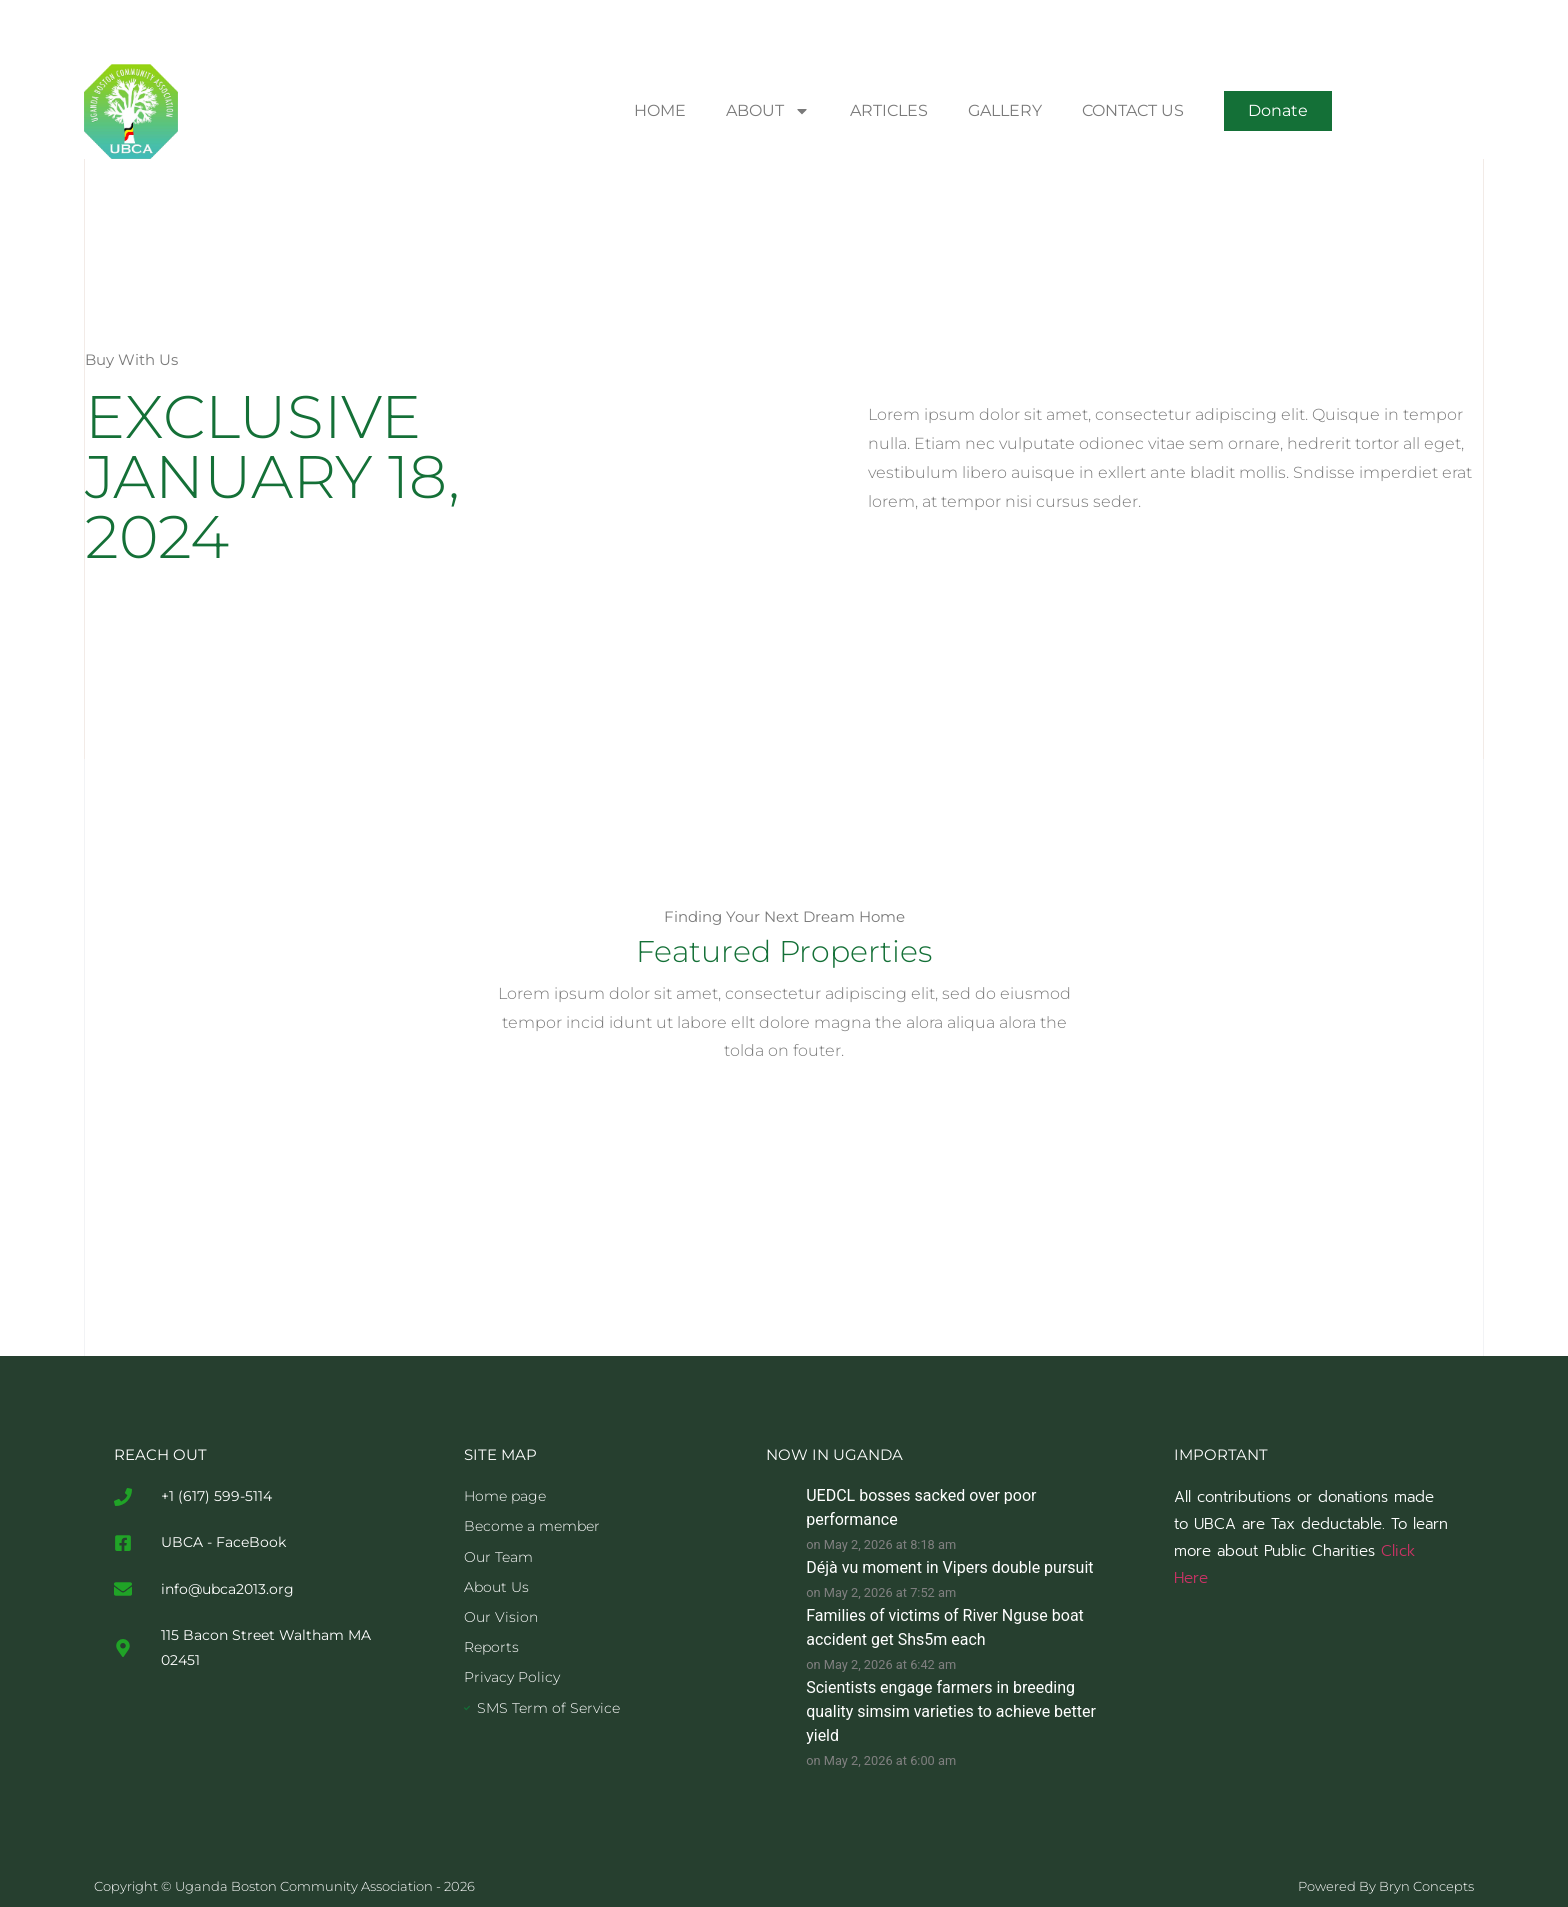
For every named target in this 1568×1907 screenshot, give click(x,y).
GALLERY (1005, 110)
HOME (660, 110)
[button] (1278, 111)
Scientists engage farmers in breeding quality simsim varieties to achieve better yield (951, 1711)
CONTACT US (1133, 110)
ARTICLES (889, 110)
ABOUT (768, 111)
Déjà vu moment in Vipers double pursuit (949, 1567)
